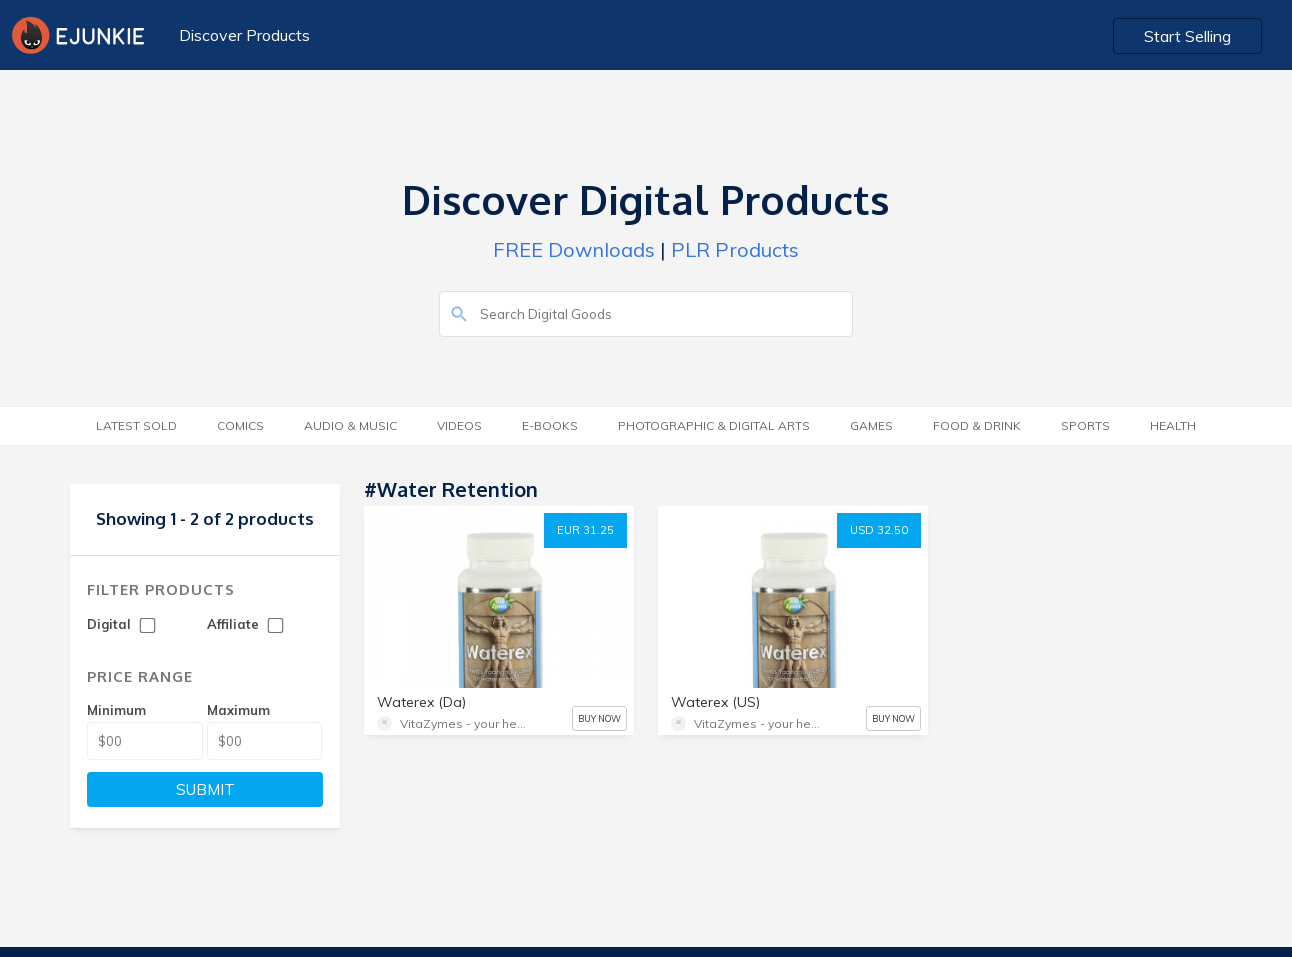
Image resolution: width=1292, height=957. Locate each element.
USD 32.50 (879, 530)
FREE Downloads (574, 249)
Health (1173, 425)
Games (871, 425)
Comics (240, 425)
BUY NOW (599, 718)
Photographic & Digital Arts (714, 425)
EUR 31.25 (585, 530)
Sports (1085, 425)
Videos (459, 425)
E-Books (550, 425)
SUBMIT (205, 789)
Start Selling (1187, 36)
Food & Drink (977, 425)
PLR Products (735, 249)
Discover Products (244, 35)
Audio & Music (350, 425)
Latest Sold (136, 425)
